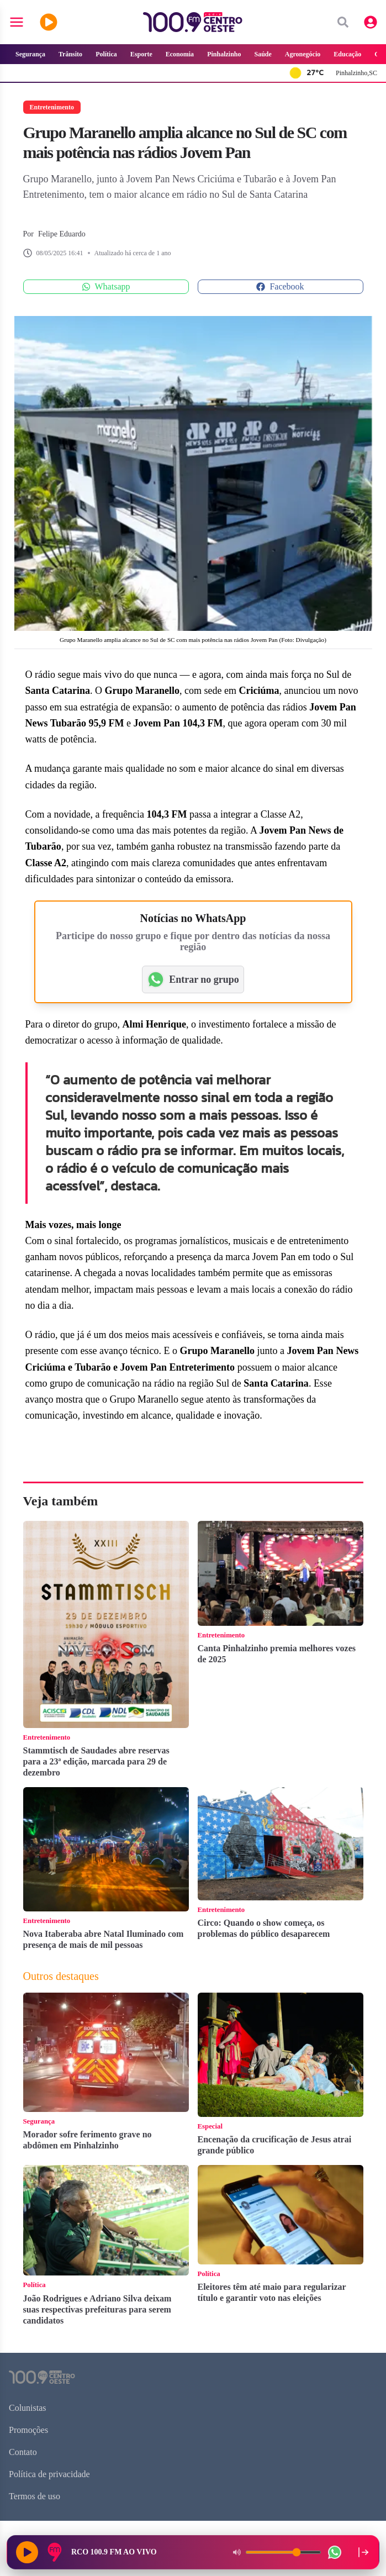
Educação (347, 54)
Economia (180, 54)
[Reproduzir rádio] (27, 2552)
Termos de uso (34, 2496)
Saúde (262, 54)
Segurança (30, 54)
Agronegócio (302, 54)
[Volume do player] (283, 2552)
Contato (23, 2452)
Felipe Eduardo (62, 234)
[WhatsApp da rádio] (334, 2552)
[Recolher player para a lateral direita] (363, 2552)
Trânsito (70, 54)
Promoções (28, 2430)
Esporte (141, 54)
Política (106, 54)
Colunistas (27, 2407)
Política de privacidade (49, 2474)
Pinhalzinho (224, 54)
